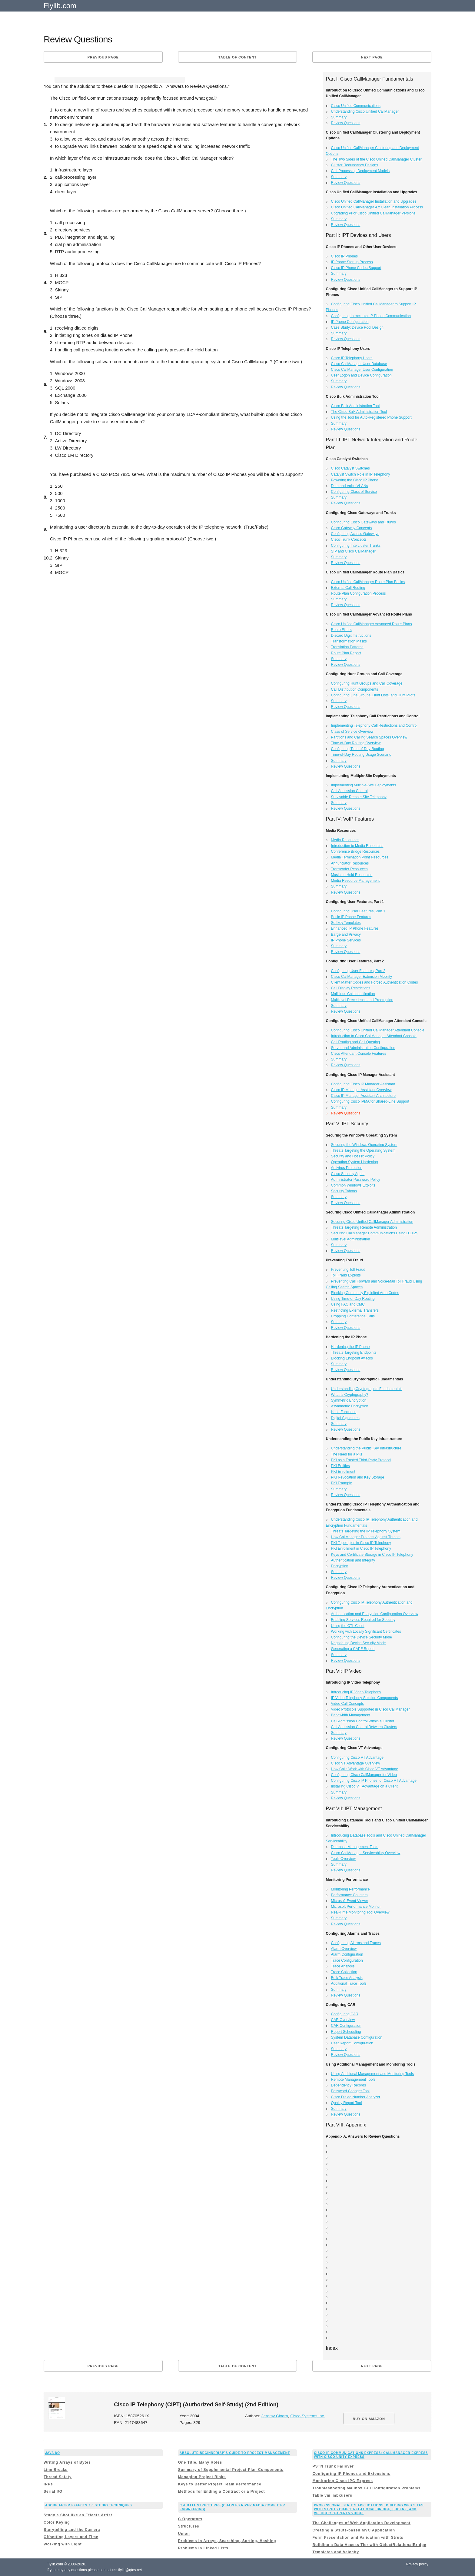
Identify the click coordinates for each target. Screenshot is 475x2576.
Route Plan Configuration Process (358, 593)
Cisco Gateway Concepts (351, 528)
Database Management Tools (354, 1847)
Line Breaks (56, 2470)
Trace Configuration (347, 1960)
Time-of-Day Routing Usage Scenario (361, 754)
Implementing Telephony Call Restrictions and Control (374, 725)
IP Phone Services (346, 940)
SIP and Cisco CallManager (353, 551)
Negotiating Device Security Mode (358, 1643)
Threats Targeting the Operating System (363, 1150)
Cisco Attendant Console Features (358, 1053)
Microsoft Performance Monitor (356, 1906)
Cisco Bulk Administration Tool (355, 406)
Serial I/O (53, 2491)
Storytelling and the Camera (72, 2530)
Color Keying (57, 2522)
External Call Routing (348, 588)
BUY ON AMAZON (369, 2419)
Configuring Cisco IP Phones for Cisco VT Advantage (374, 1780)
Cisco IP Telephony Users (352, 358)
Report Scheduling (346, 2032)
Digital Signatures (345, 1418)
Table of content (237, 57)
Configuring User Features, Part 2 (358, 971)
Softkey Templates (346, 923)
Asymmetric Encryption (349, 1406)
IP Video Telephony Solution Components (364, 1698)
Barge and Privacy (346, 934)
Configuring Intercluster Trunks (355, 545)
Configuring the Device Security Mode (361, 1637)
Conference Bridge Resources (355, 851)
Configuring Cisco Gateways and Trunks (363, 522)
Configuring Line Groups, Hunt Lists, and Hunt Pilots (373, 695)
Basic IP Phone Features (351, 917)
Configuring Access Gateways (355, 534)
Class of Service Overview (352, 731)
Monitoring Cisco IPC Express (342, 2481)
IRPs (48, 2484)
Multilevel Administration (350, 1239)
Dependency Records (348, 2085)
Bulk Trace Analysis (347, 1978)
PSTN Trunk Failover (333, 2466)
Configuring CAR (344, 2014)
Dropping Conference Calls (353, 1316)
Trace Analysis (343, 1966)
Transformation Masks (349, 641)
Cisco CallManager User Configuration (362, 369)
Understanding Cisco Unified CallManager (365, 111)
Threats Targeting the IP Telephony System (365, 1531)
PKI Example (341, 1483)
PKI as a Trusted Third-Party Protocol (361, 1460)
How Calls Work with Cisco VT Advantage (364, 1769)
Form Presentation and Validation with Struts (357, 2537)
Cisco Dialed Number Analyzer (355, 2097)
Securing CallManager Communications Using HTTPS (374, 1233)
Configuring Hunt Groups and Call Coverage (366, 683)
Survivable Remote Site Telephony (359, 797)
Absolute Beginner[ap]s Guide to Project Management (235, 2453)
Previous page (103, 57)
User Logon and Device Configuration (361, 375)
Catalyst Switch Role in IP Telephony (360, 474)
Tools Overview (343, 1859)
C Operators (190, 2519)
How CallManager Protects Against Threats (365, 1537)
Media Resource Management (355, 880)
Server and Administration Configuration (363, 1048)
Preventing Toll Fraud (348, 1269)
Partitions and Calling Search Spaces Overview (369, 737)
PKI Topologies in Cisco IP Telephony (361, 1543)
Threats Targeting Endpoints (354, 1352)
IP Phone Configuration (350, 322)
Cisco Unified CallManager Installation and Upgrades (373, 201)
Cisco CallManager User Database (359, 364)
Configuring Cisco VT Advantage (357, 1757)
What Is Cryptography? (349, 1395)
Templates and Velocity (335, 2552)
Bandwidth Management (350, 1715)
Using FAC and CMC (348, 1304)
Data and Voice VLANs (349, 486)
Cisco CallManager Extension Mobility (361, 976)
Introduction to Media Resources (357, 846)
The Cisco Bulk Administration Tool (359, 412)
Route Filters (341, 630)
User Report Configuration (352, 2043)
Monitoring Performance (350, 1889)
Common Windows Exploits (353, 1185)
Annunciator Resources (350, 863)
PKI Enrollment (343, 1471)
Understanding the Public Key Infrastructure (366, 1448)
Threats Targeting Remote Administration (364, 1227)
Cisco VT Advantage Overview (355, 1763)
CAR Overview (343, 2020)
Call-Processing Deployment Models (360, 171)
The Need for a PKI (346, 1454)
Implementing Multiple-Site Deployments (363, 785)
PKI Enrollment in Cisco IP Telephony (361, 1548)
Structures (188, 2526)
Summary (339, 117)
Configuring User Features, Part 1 (358, 911)
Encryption (339, 1566)
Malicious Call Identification (353, 994)
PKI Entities (340, 1466)
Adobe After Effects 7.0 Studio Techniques (88, 2505)
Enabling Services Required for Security (363, 1620)
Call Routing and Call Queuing (355, 1042)
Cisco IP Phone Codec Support (356, 268)
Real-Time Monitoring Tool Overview (360, 1912)
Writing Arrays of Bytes (67, 2462)
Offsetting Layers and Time (71, 2537)
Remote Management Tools (353, 2079)
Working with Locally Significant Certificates (366, 1631)
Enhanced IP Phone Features (355, 928)
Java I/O (52, 2453)
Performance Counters (349, 1895)
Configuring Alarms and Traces (356, 1943)
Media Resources (345, 840)
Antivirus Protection (346, 1168)
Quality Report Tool (346, 2103)
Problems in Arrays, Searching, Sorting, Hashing (227, 2541)
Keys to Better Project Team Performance (219, 2484)
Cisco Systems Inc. (307, 2416)
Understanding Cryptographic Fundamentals (366, 1389)
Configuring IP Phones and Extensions (351, 2473)
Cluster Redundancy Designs (354, 165)
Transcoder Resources (349, 869)
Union (184, 2533)
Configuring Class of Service (354, 492)
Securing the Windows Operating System (364, 1145)
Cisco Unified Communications (355, 106)
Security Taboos (344, 1191)
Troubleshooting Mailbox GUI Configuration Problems (366, 2488)
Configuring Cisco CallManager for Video (364, 1775)
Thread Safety (57, 2477)
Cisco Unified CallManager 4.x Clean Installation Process (377, 207)
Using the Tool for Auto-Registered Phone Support (371, 417)
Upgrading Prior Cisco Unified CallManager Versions (373, 213)
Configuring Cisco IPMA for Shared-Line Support (370, 1101)
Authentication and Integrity (353, 1560)
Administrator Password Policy (355, 1179)
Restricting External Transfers (355, 1310)
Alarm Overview (344, 1949)
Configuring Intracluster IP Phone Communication (371, 316)
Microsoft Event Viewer (349, 1901)
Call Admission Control (349, 791)
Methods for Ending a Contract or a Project (221, 2491)
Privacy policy (417, 2564)
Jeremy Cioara (274, 2416)
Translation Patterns (347, 647)
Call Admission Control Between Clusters (364, 1727)
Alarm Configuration (347, 1954)
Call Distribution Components (354, 689)
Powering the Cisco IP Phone (354, 480)
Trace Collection (344, 1972)
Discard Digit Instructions (351, 635)
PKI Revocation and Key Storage (357, 1477)
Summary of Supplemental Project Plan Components (231, 2470)
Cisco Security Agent (348, 1174)
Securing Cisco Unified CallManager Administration (372, 1222)
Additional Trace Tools (349, 1983)
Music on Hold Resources (352, 875)
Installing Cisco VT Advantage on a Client (364, 1786)
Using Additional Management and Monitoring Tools (372, 2074)
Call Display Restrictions (350, 988)
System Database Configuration (356, 2037)
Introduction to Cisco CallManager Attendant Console (374, 1036)
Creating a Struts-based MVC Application (353, 2530)
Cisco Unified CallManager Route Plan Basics (368, 582)
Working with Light (63, 2544)
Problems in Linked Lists (203, 2548)
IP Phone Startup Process (352, 262)
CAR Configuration (346, 2025)
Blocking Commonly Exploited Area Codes (365, 1293)
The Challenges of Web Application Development (361, 2523)
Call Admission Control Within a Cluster (362, 1721)
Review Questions (345, 123)
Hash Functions (343, 1412)
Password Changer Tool (350, 2091)
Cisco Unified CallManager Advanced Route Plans (371, 624)
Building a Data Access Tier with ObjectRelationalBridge (369, 2545)
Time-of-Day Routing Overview (356, 743)
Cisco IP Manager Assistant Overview (361, 1090)
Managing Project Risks (202, 2477)
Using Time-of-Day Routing (353, 1298)
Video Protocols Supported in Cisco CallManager (370, 1709)
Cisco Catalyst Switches (350, 468)
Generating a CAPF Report (353, 1649)
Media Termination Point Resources (359, 857)
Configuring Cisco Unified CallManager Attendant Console (377, 1030)
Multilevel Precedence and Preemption (362, 1000)
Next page (372, 57)
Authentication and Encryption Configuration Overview (374, 1614)
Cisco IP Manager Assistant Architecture (363, 1096)
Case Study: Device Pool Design (357, 327)
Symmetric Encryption (349, 1400)
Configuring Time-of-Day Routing (357, 749)
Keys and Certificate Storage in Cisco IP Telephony (372, 1554)
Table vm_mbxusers (332, 2495)
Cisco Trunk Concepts (349, 539)
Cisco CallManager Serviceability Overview (365, 1853)
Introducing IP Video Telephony (356, 1692)
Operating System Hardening (354, 1162)
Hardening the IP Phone (350, 1347)
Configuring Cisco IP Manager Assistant (363, 1084)
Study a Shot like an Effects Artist (78, 2515)
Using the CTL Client (347, 1626)
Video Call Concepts (347, 1703)
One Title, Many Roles (200, 2462)
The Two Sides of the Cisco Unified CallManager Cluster (376, 159)
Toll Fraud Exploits (346, 1275)
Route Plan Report (346, 653)
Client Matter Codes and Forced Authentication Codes (374, 982)
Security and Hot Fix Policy (352, 1156)
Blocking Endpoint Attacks (352, 1358)
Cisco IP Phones (344, 256)
